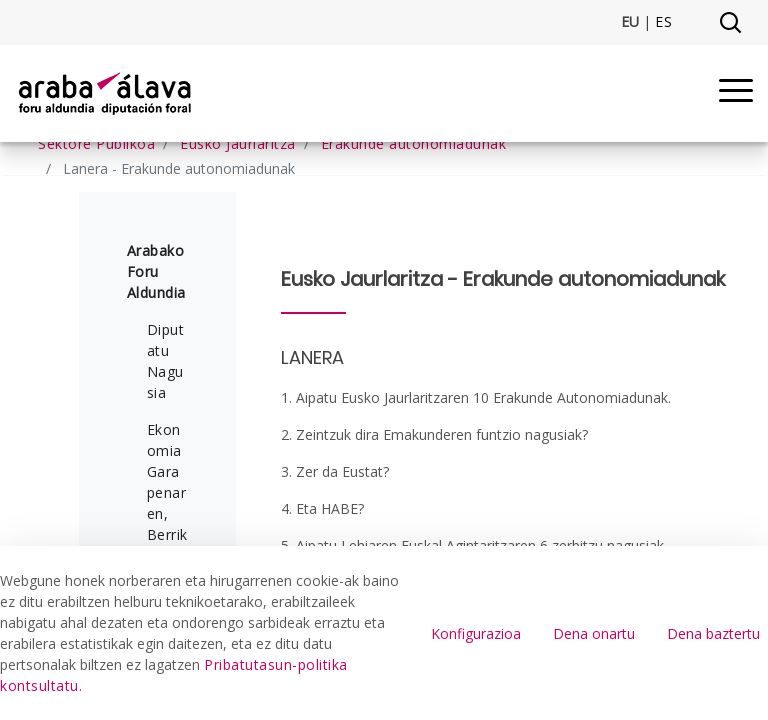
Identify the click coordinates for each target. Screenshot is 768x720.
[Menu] (736, 93)
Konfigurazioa (476, 633)
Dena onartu (594, 633)
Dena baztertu (713, 633)
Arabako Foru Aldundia (156, 271)
